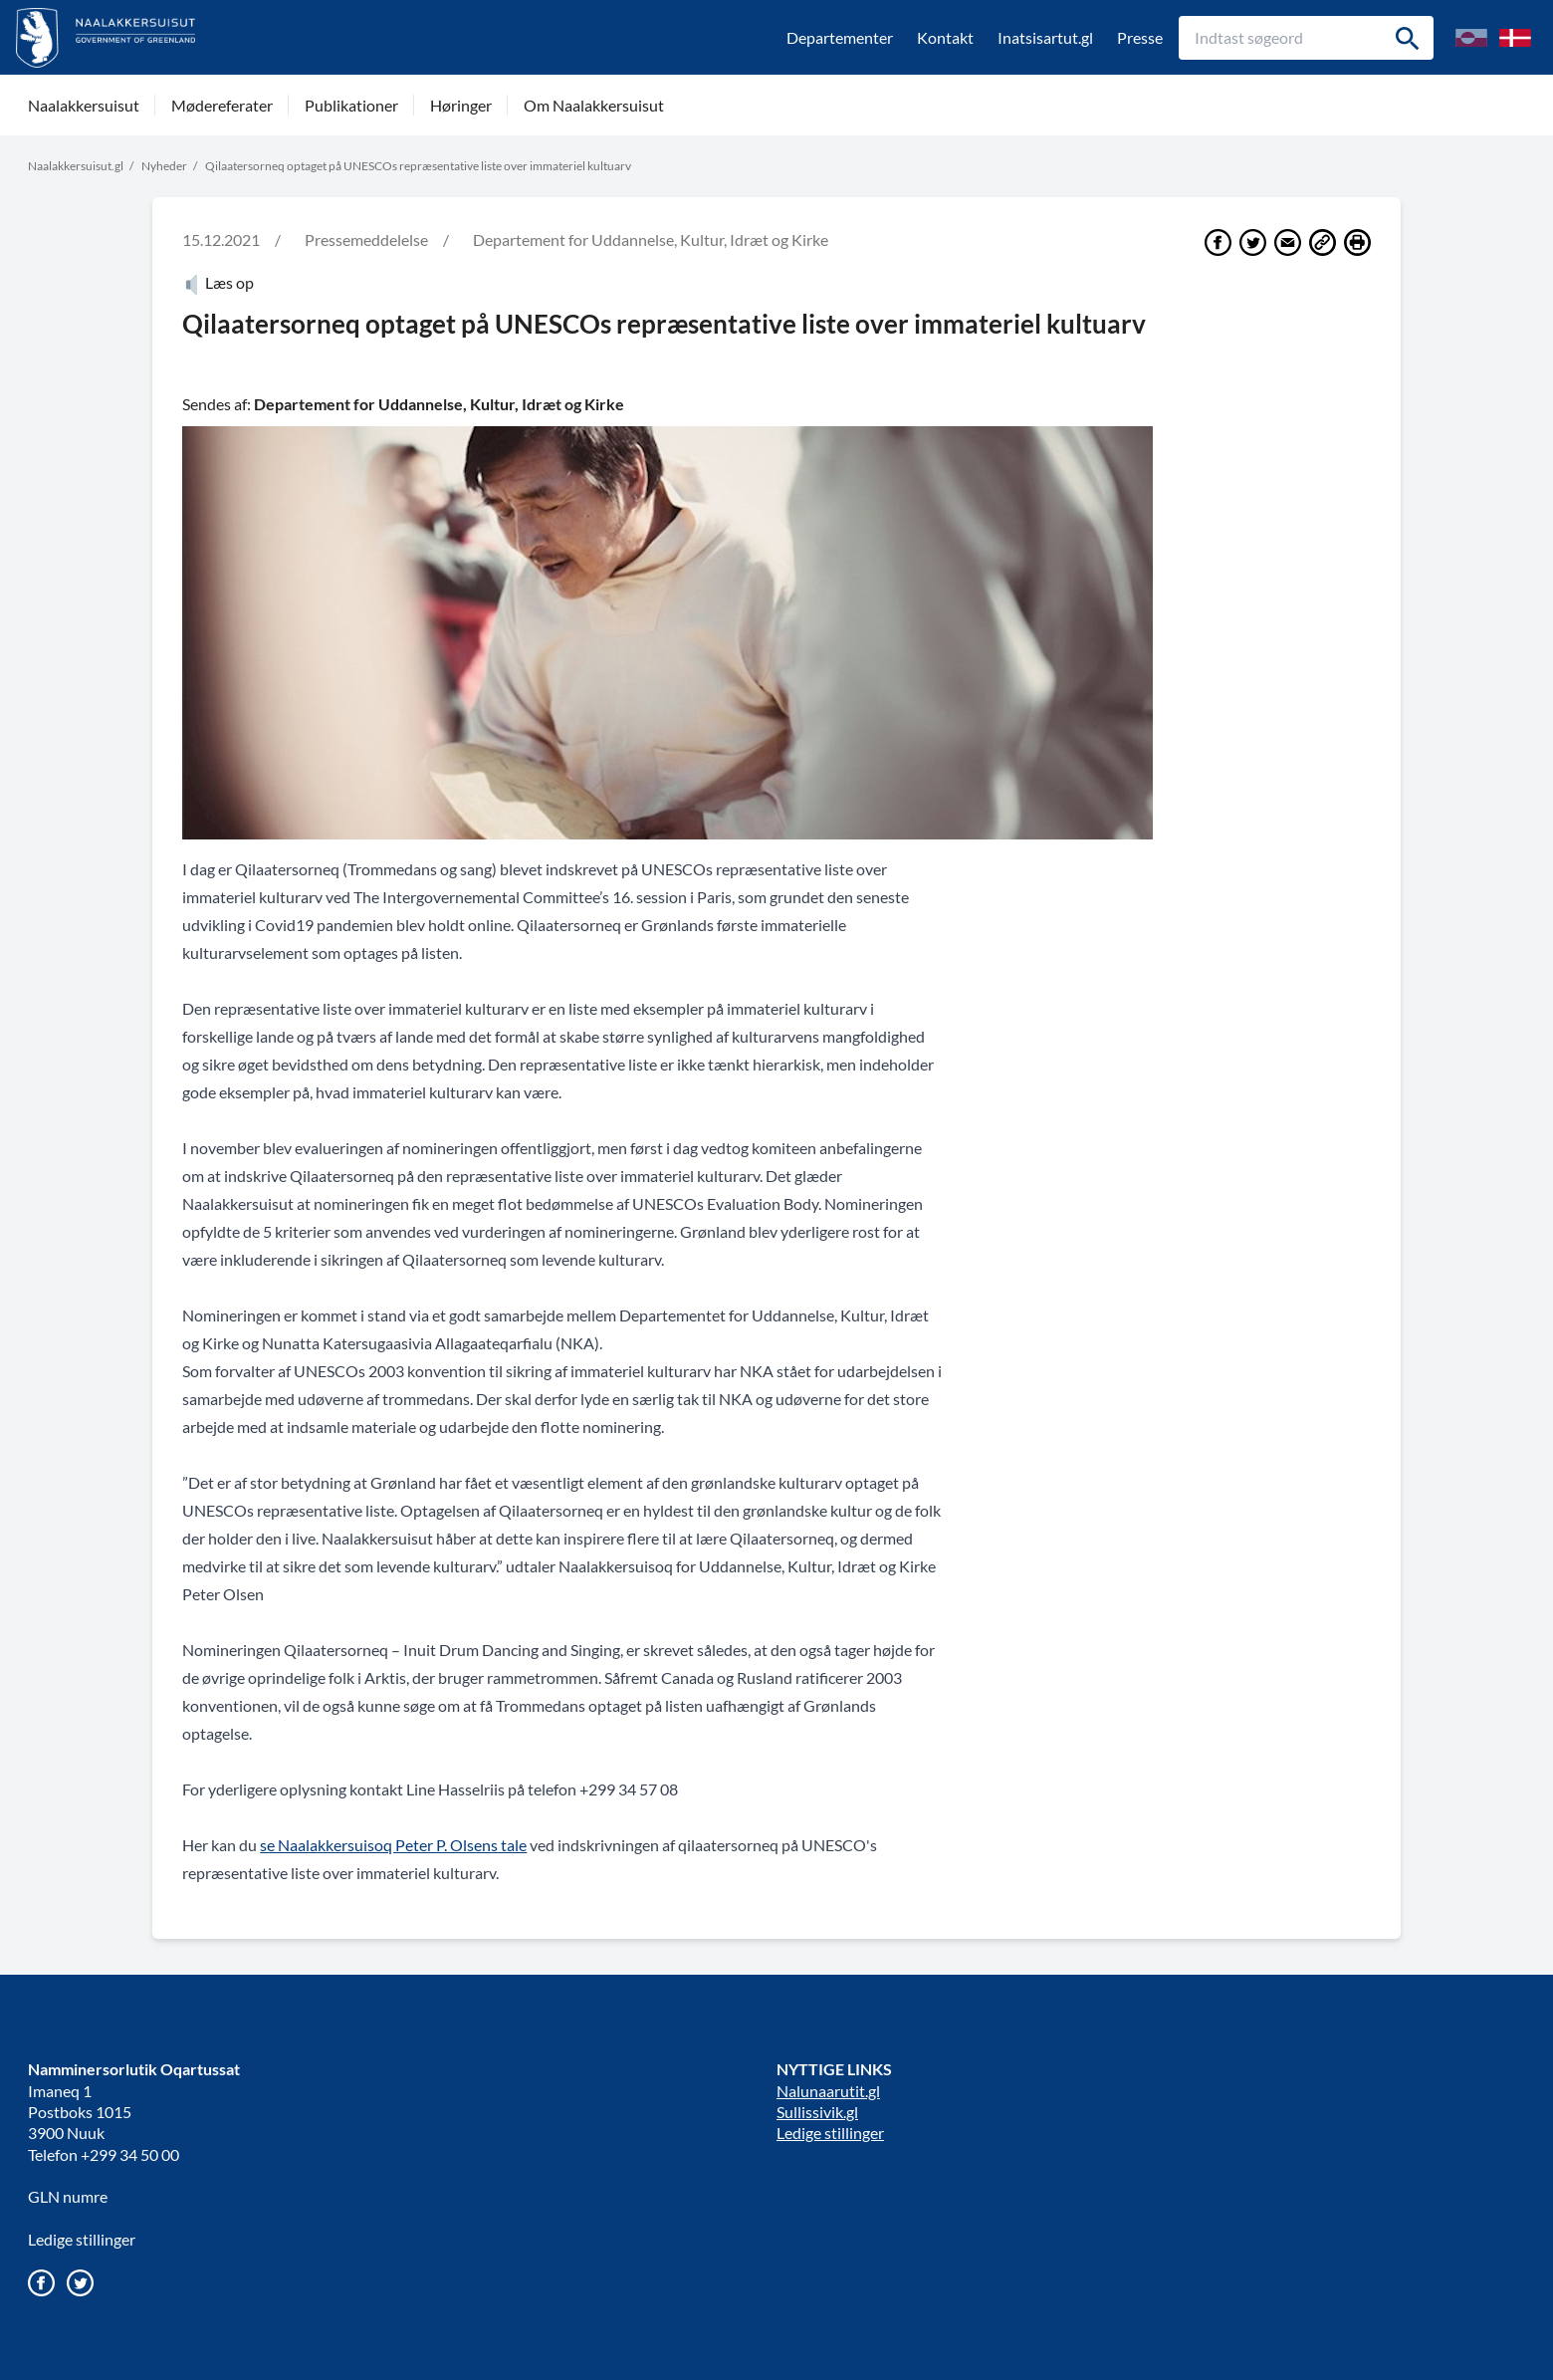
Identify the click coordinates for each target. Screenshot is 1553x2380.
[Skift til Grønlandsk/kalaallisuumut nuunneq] (1471, 38)
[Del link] (1322, 242)
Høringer (461, 105)
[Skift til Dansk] (1515, 38)
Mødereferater (222, 105)
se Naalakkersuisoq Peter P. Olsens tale (393, 1844)
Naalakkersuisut (83, 105)
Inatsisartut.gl (1045, 37)
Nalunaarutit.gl (828, 2090)
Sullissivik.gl (817, 2111)
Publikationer (351, 105)
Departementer (839, 37)
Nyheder (164, 165)
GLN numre (68, 2196)
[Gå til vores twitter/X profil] (80, 2282)
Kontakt (945, 37)
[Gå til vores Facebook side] (41, 2282)
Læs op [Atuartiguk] (218, 282)
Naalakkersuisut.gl (75, 165)
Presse (1140, 37)
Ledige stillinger (81, 2239)
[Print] (1357, 242)
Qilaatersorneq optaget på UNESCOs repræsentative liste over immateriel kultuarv (418, 165)
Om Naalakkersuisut (594, 105)
